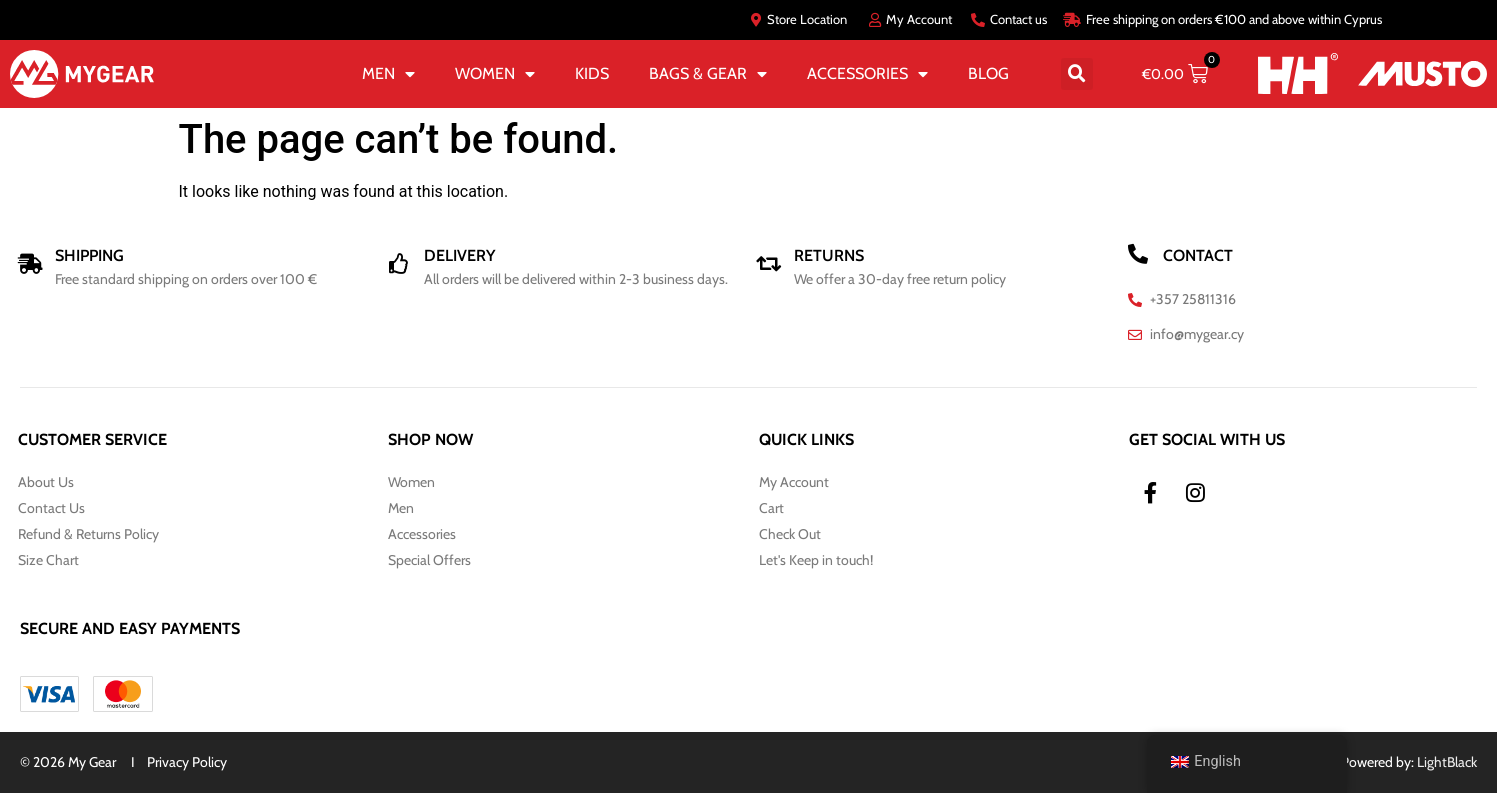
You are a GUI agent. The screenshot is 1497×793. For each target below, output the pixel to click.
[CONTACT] (1138, 254)
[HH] (1298, 73)
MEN (388, 74)
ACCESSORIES (867, 74)
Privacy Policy (187, 762)
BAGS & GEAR (708, 74)
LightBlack (1447, 762)
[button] (1077, 74)
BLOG (988, 73)
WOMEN (495, 74)
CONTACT (1198, 255)
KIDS (592, 73)
